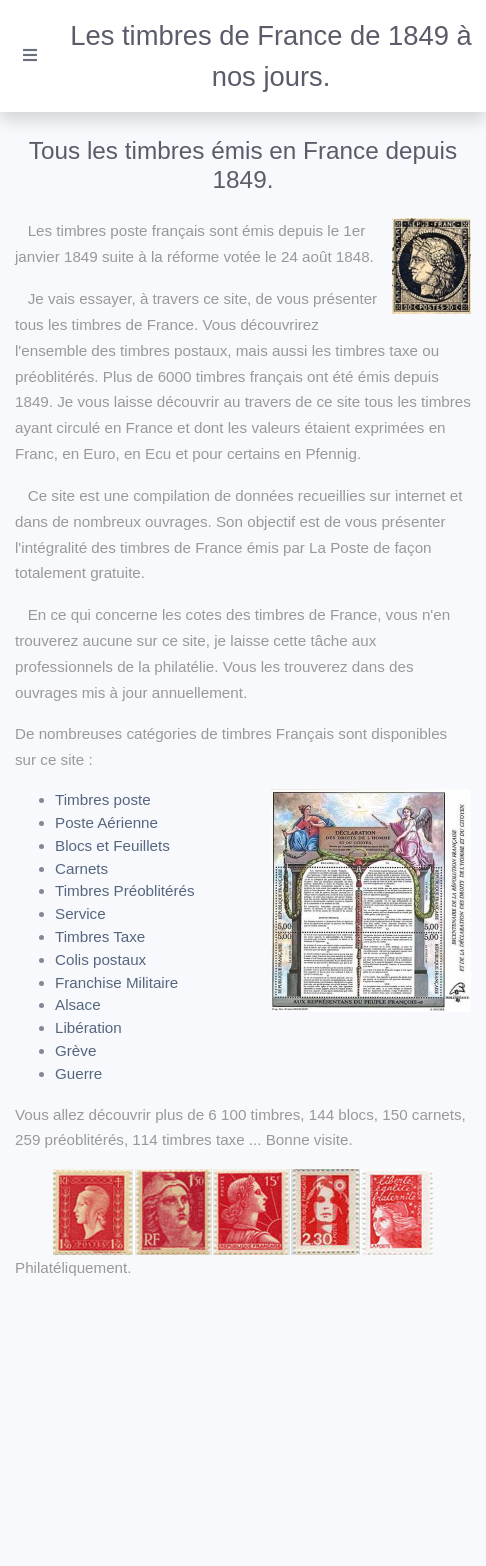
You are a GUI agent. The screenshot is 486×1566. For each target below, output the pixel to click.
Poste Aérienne (106, 822)
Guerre (78, 1073)
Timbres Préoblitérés (125, 890)
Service (80, 913)
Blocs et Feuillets (112, 845)
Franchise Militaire (116, 982)
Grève (75, 1050)
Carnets (81, 868)
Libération (88, 1027)
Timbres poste (103, 799)
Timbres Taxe (100, 936)
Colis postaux (100, 959)
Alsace (78, 1004)
